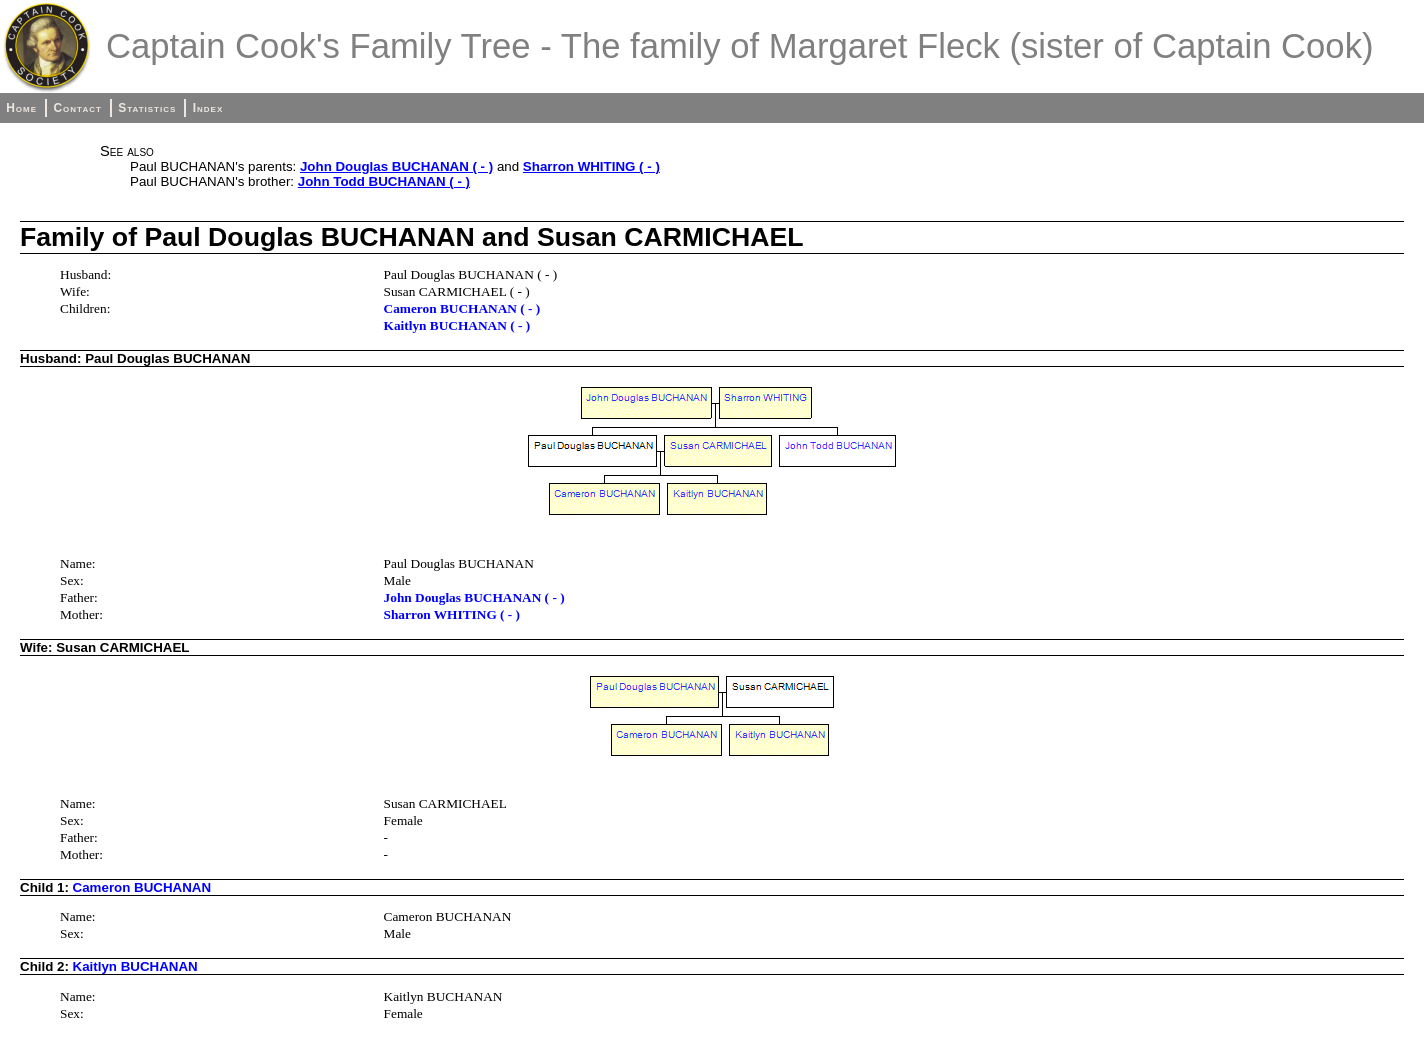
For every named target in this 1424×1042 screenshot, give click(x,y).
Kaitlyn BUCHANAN (135, 966)
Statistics (147, 108)
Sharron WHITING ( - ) (591, 166)
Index (208, 108)
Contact (77, 108)
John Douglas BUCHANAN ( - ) (396, 166)
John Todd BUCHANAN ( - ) (384, 181)
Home (21, 108)
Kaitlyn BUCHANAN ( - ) (457, 325)
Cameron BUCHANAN (142, 887)
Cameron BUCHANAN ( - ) (462, 308)
